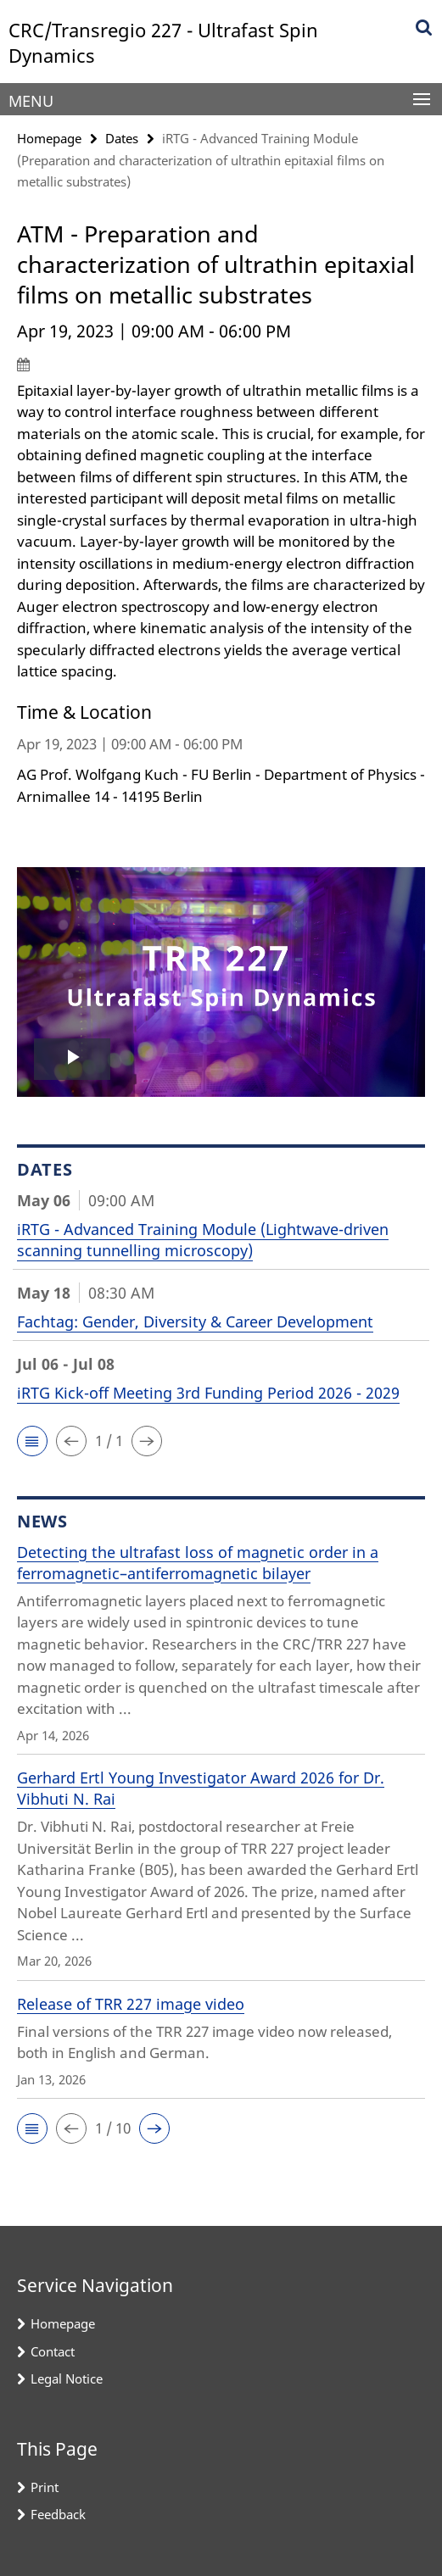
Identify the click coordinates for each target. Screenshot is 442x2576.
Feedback (58, 2514)
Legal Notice (67, 2378)
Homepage (49, 138)
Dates (121, 138)
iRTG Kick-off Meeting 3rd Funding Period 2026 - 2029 (208, 1393)
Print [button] (45, 2487)
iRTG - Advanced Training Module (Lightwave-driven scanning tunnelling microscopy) (203, 1239)
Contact (53, 2351)
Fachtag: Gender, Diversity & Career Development (195, 1321)
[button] (32, 1441)
